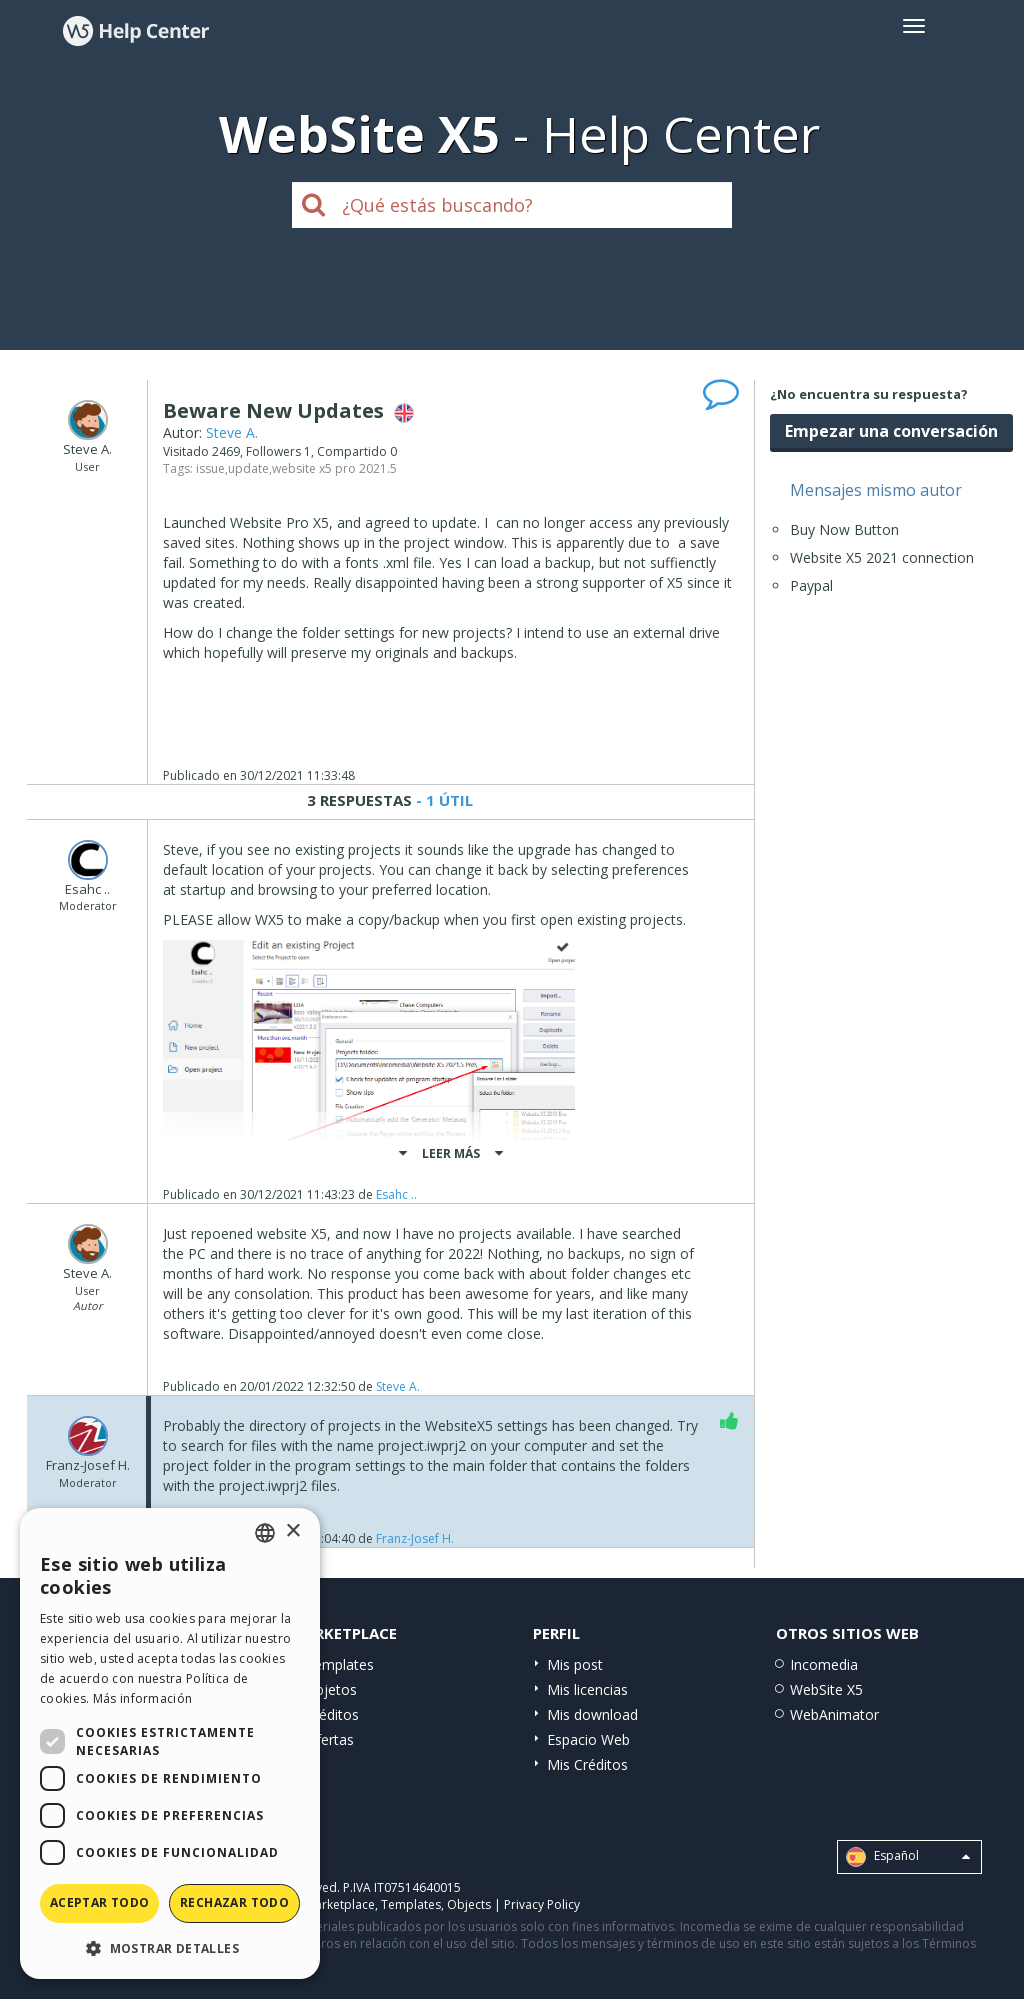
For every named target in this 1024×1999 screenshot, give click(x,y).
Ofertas (329, 1739)
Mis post (575, 1664)
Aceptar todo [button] (100, 1902)
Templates (339, 1664)
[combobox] (265, 1533)
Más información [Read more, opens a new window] (143, 1698)
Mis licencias (587, 1689)
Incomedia (824, 1664)
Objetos (331, 1689)
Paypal (811, 585)
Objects (469, 1904)
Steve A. (232, 432)
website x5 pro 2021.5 (334, 468)
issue (210, 468)
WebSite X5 (826, 1689)
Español (908, 1857)
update (248, 468)
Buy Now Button (844, 529)
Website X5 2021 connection (882, 557)
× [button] (292, 1531)
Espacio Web (588, 1739)
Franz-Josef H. (415, 1538)
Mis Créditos (587, 1764)
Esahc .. (396, 1194)
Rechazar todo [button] (234, 1902)
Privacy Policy (542, 1904)
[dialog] (170, 1743)
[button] (170, 1947)
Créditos (332, 1714)
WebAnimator (834, 1714)
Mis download (592, 1714)
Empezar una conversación (891, 431)
